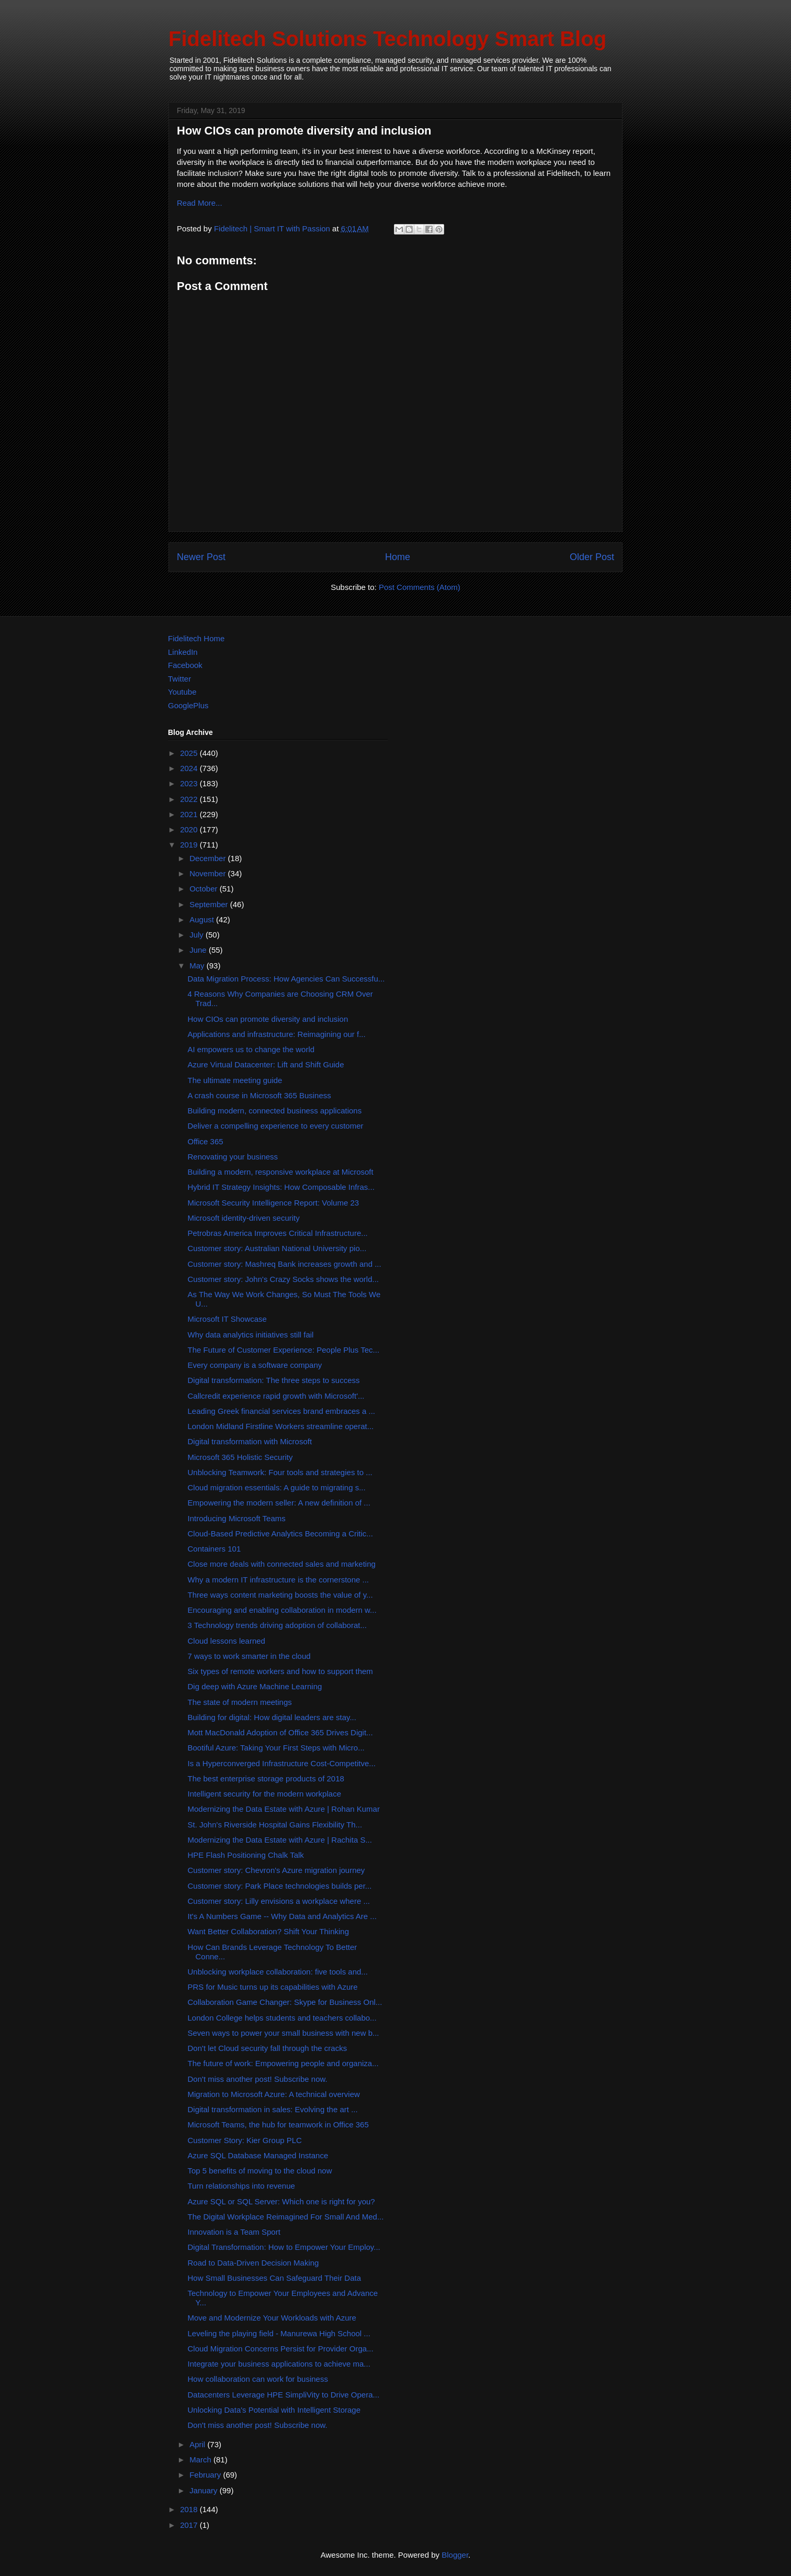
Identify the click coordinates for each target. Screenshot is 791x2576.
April (198, 2444)
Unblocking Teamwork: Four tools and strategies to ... (280, 1472)
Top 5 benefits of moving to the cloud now (260, 2170)
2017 (190, 2525)
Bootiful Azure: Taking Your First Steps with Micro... (276, 1747)
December (208, 858)
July (197, 934)
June (199, 949)
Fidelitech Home (196, 638)
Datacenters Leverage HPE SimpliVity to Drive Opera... (284, 2394)
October (204, 888)
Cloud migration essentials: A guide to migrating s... (277, 1487)
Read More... (199, 202)
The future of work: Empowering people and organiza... (283, 2063)
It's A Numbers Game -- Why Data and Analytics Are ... (282, 1916)
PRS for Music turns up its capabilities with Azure (273, 1986)
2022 (190, 799)
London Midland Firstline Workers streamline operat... (281, 1426)
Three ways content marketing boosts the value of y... (280, 1594)
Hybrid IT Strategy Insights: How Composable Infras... (281, 1187)
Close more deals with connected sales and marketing (282, 1563)
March (201, 2459)
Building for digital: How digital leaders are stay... (272, 1717)
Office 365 (205, 1141)
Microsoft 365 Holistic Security (240, 1457)
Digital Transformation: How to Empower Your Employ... (284, 2247)
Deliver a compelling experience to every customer (276, 1125)
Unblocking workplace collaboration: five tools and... (278, 1971)
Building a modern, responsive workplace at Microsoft (281, 1171)
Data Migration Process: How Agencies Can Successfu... (286, 978)
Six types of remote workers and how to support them (280, 1671)
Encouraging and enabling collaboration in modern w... (282, 1609)
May (198, 965)
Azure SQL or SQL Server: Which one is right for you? (281, 2201)
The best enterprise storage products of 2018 (266, 1778)
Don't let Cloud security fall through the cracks (267, 2048)
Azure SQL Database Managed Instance (258, 2155)
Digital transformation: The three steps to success (274, 1380)
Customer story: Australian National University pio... (277, 1248)
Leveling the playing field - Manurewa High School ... (279, 2333)
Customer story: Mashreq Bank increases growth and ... (284, 1263)
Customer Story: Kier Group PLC (245, 2140)
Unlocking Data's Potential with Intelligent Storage (274, 2409)
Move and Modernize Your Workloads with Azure (272, 2317)
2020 (190, 829)
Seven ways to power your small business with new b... (283, 2032)
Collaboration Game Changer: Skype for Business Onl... (285, 2002)
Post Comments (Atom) (419, 587)
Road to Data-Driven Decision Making (253, 2262)
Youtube (182, 691)
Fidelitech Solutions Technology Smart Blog (387, 38)
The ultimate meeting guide (235, 1080)
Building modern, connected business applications (275, 1110)
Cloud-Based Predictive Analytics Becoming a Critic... (280, 1533)
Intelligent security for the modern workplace (264, 1793)
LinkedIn (183, 652)
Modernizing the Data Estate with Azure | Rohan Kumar (284, 1808)
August (202, 919)
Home (397, 557)
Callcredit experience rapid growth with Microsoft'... (276, 1395)
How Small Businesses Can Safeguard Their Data (274, 2277)
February (206, 2474)
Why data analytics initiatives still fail (251, 1334)
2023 (190, 783)
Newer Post (201, 557)
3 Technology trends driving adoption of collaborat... (277, 1625)
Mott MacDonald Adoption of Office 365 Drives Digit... (280, 1732)
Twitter (179, 678)
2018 (190, 2509)
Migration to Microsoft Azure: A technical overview (274, 2094)
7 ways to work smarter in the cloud (249, 1656)
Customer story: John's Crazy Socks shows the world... (283, 1279)
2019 (190, 844)
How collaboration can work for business (258, 2378)
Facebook (185, 665)
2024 (190, 768)
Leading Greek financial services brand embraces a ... (282, 1411)
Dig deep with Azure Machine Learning (255, 1686)
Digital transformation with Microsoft (250, 1441)
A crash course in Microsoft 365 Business (259, 1095)
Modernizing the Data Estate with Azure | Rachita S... (280, 1839)
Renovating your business (233, 1156)
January (204, 2490)
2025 (190, 753)
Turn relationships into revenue (241, 2185)
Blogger (455, 2554)
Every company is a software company (255, 1365)
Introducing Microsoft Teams (237, 1518)
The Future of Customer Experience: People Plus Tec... (284, 1349)
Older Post (592, 557)
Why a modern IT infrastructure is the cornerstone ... (278, 1579)
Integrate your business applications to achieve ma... (279, 2363)
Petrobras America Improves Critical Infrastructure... (278, 1233)
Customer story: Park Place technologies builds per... (280, 1885)
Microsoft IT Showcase (227, 1318)
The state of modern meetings (240, 1702)
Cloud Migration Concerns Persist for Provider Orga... (281, 2348)
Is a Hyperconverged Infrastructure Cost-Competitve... (282, 1763)
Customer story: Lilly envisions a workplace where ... (279, 1901)
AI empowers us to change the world (251, 1049)
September (209, 904)
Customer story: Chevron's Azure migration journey (276, 1870)
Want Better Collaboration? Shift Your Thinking (268, 1931)
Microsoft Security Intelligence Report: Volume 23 (273, 1202)
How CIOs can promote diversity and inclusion (268, 1018)
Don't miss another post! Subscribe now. (257, 2079)
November (208, 873)
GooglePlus (188, 705)
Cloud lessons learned (226, 1640)
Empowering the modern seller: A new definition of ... (279, 1502)
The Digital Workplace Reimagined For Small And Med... (286, 2216)
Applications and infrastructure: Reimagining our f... (277, 1034)
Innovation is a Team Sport (234, 2231)
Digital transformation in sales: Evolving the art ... (273, 2109)
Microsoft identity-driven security (244, 1217)
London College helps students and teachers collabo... (282, 2017)
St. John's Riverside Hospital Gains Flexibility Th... (275, 1824)
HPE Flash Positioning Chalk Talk (246, 1854)
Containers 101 (214, 1548)
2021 (190, 814)
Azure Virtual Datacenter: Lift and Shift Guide (266, 1064)
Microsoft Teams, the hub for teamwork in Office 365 (278, 2124)
